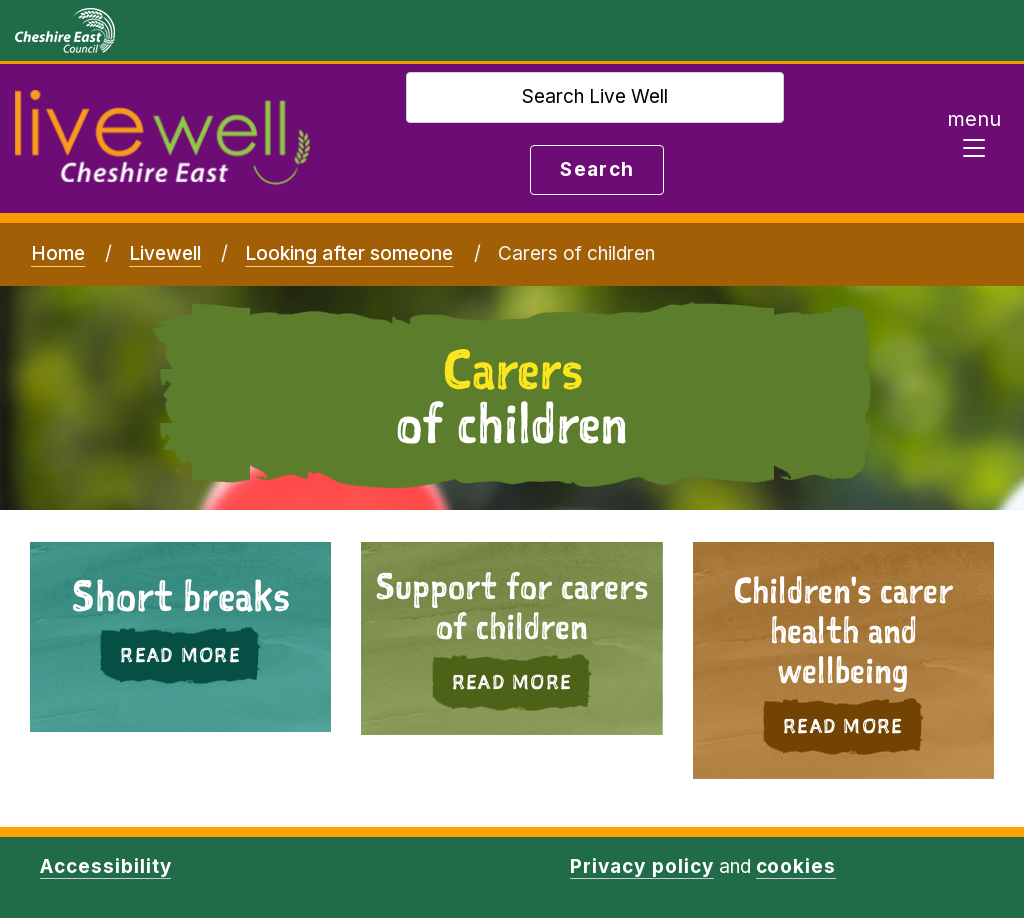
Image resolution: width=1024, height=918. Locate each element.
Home (58, 253)
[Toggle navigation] (974, 139)
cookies (796, 866)
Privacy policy (641, 866)
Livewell (165, 253)
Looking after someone (349, 253)
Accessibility (105, 866)
